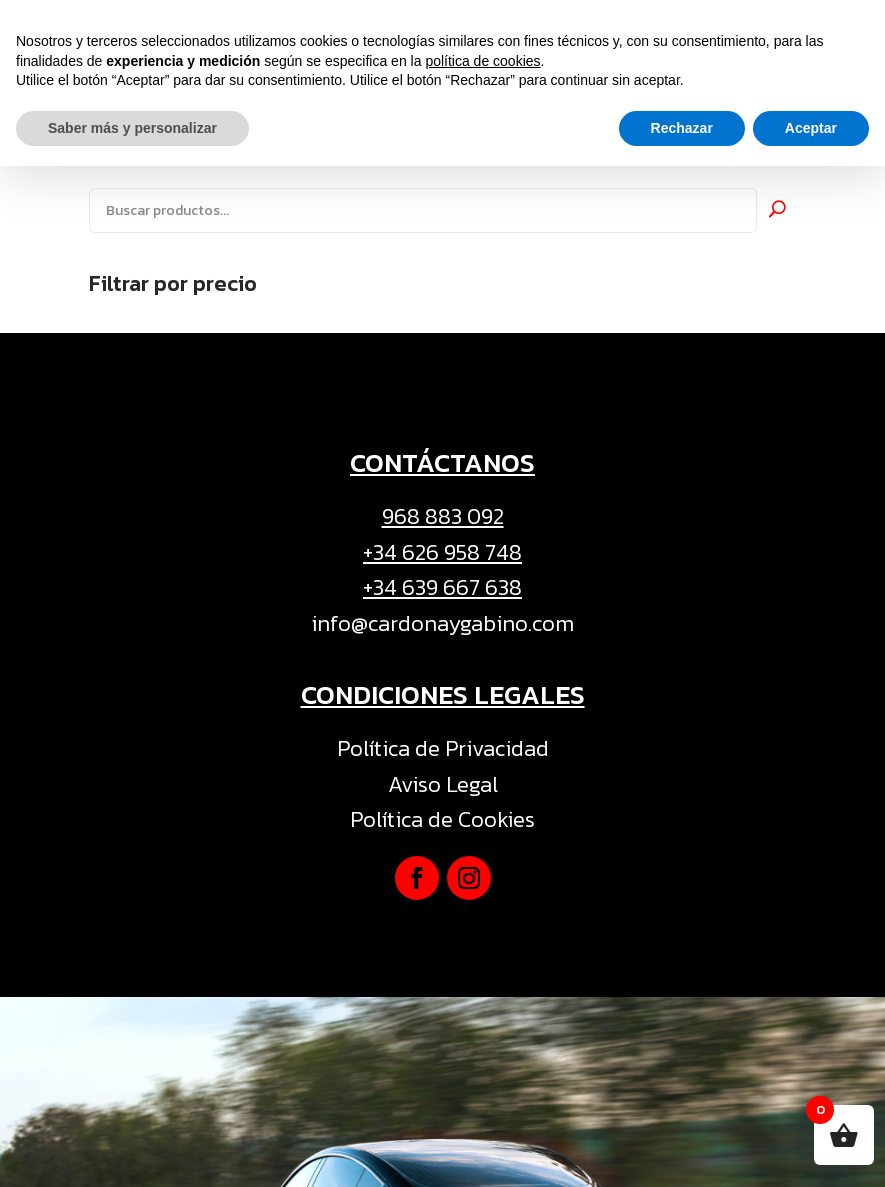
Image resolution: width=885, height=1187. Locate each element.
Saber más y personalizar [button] (132, 1148)
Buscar (777, 208)
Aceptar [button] (811, 1148)
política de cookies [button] (482, 1081)
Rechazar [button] (682, 1148)
